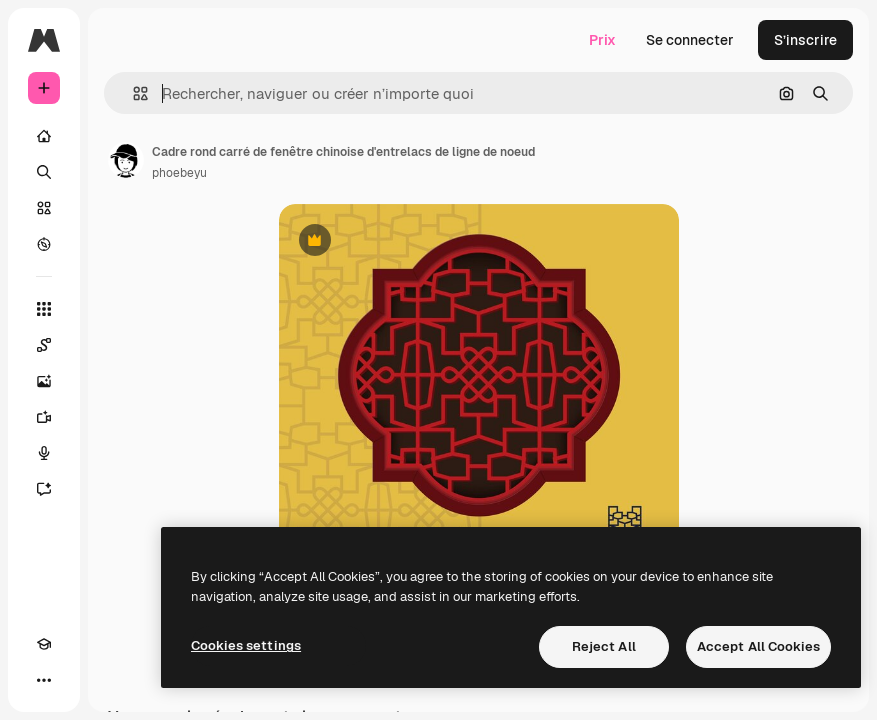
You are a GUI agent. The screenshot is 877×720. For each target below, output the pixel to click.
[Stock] (44, 208)
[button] (132, 93)
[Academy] (44, 644)
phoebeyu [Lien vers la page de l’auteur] (179, 173)
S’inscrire (805, 40)
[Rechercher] (44, 172)
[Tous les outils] (44, 309)
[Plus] (44, 680)
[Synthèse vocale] (44, 453)
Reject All (604, 646)
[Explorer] (44, 244)
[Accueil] (44, 136)
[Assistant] (44, 489)
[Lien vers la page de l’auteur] (126, 160)
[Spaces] (44, 345)
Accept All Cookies (758, 646)
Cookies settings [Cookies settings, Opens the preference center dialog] (246, 645)
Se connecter (690, 40)
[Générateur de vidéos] (44, 417)
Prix (602, 40)
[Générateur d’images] (44, 381)
